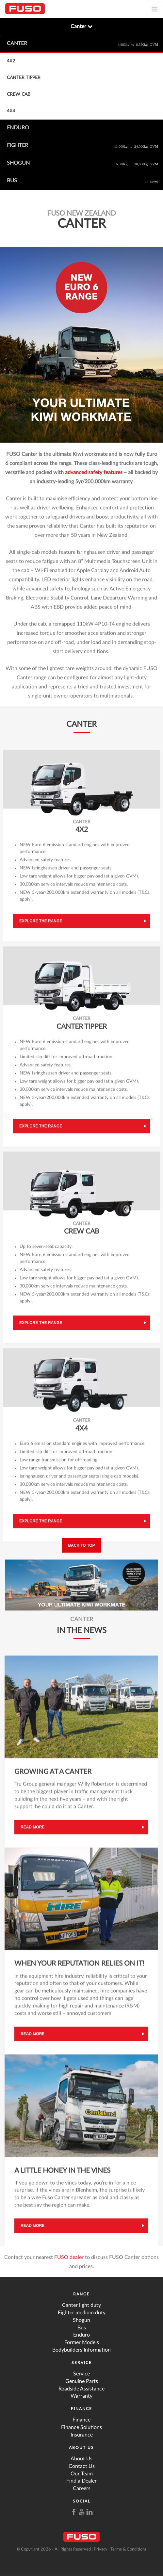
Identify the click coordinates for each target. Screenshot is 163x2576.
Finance (81, 2409)
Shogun (82, 163)
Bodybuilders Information (81, 2350)
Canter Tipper (24, 77)
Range (81, 2294)
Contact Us (82, 2466)
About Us (81, 2448)
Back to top (81, 1545)
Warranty (81, 2396)
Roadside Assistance (81, 2388)
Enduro (18, 127)
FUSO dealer (69, 2259)
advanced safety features (93, 475)
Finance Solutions (81, 2427)
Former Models (81, 2342)
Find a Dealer (81, 2481)
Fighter (82, 146)
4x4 (11, 111)
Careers (81, 2488)
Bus (82, 181)
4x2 (11, 61)
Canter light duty (81, 2305)
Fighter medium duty (82, 2312)
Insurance (82, 2434)
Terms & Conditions (128, 2549)
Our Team (82, 2473)
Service (82, 2363)
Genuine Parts (81, 2381)
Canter (82, 26)
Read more (32, 1829)
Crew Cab (18, 94)
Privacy (100, 2549)
